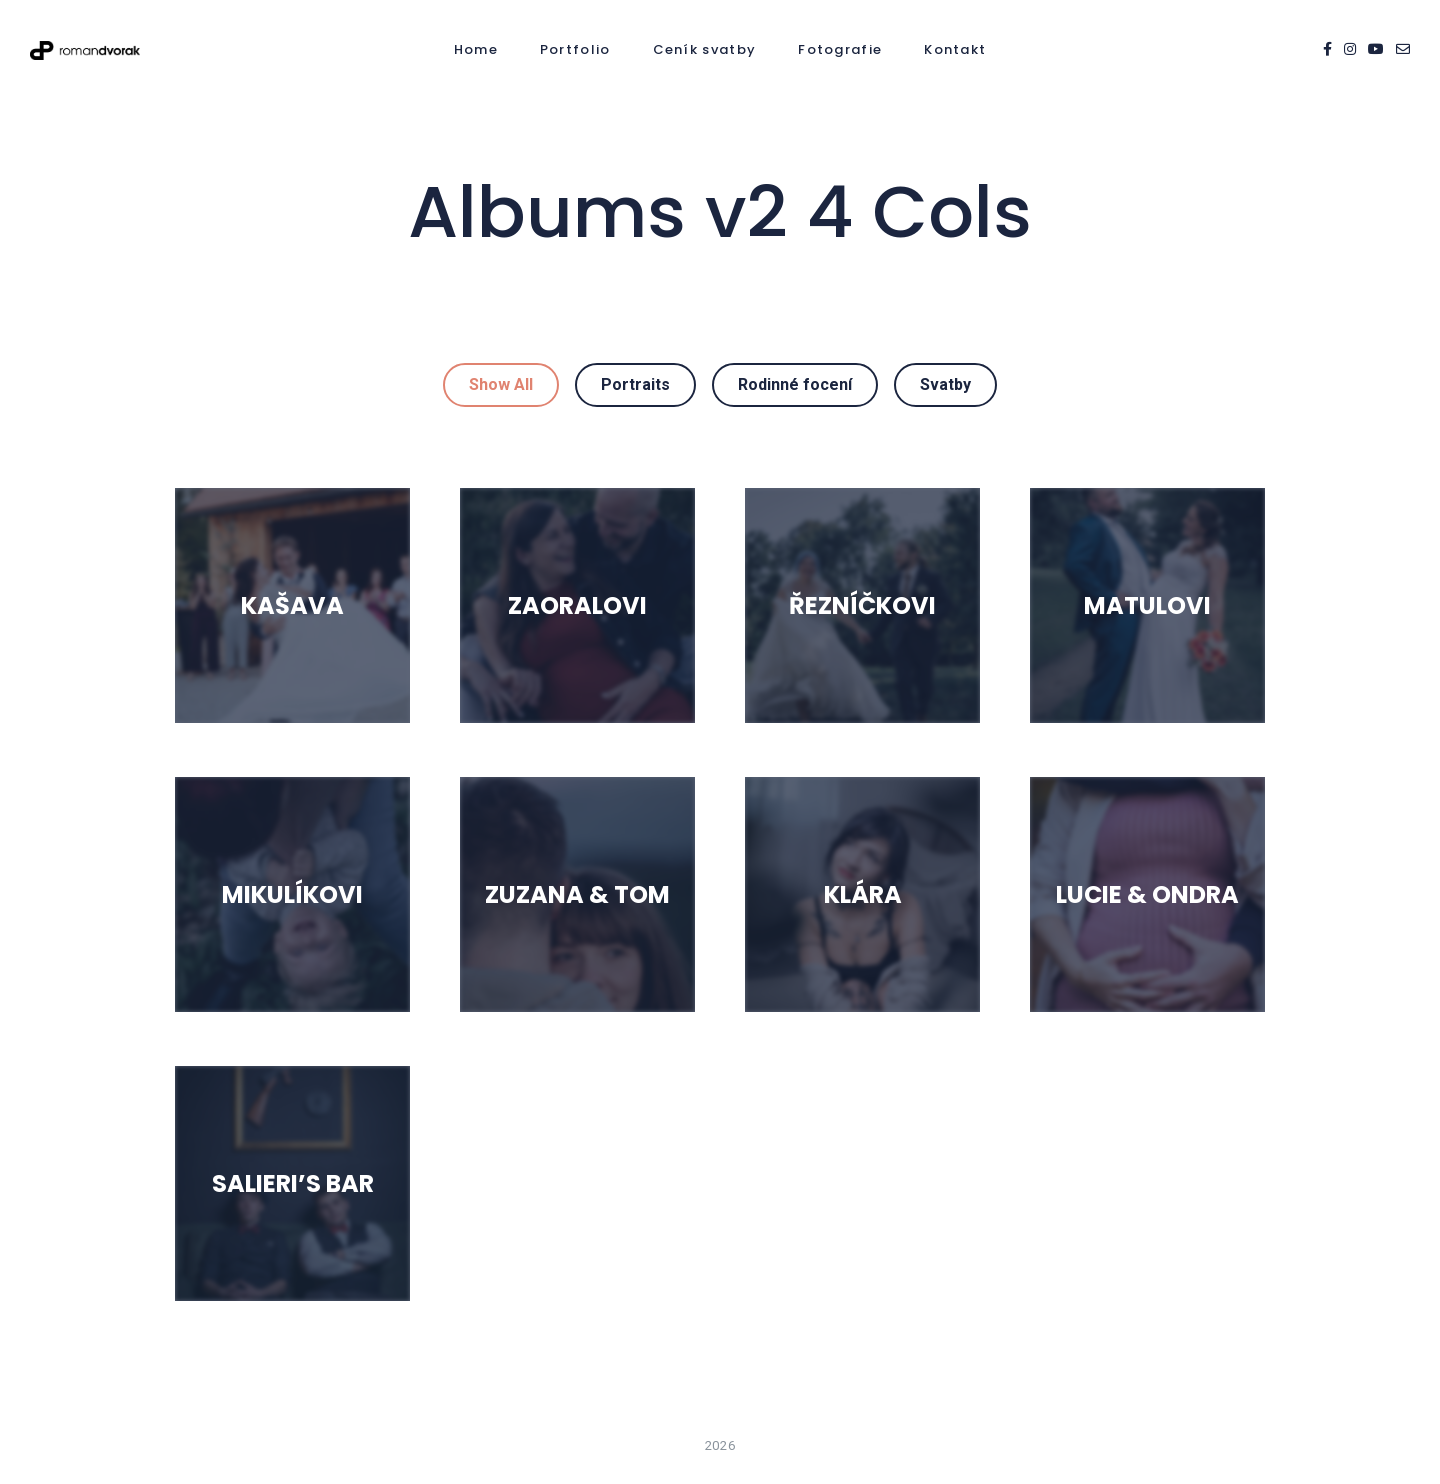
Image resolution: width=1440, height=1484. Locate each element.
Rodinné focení (795, 384)
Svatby (945, 384)
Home (476, 49)
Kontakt (955, 49)
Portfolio (575, 49)
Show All (501, 384)
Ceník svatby (705, 49)
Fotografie (840, 49)
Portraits (635, 384)
